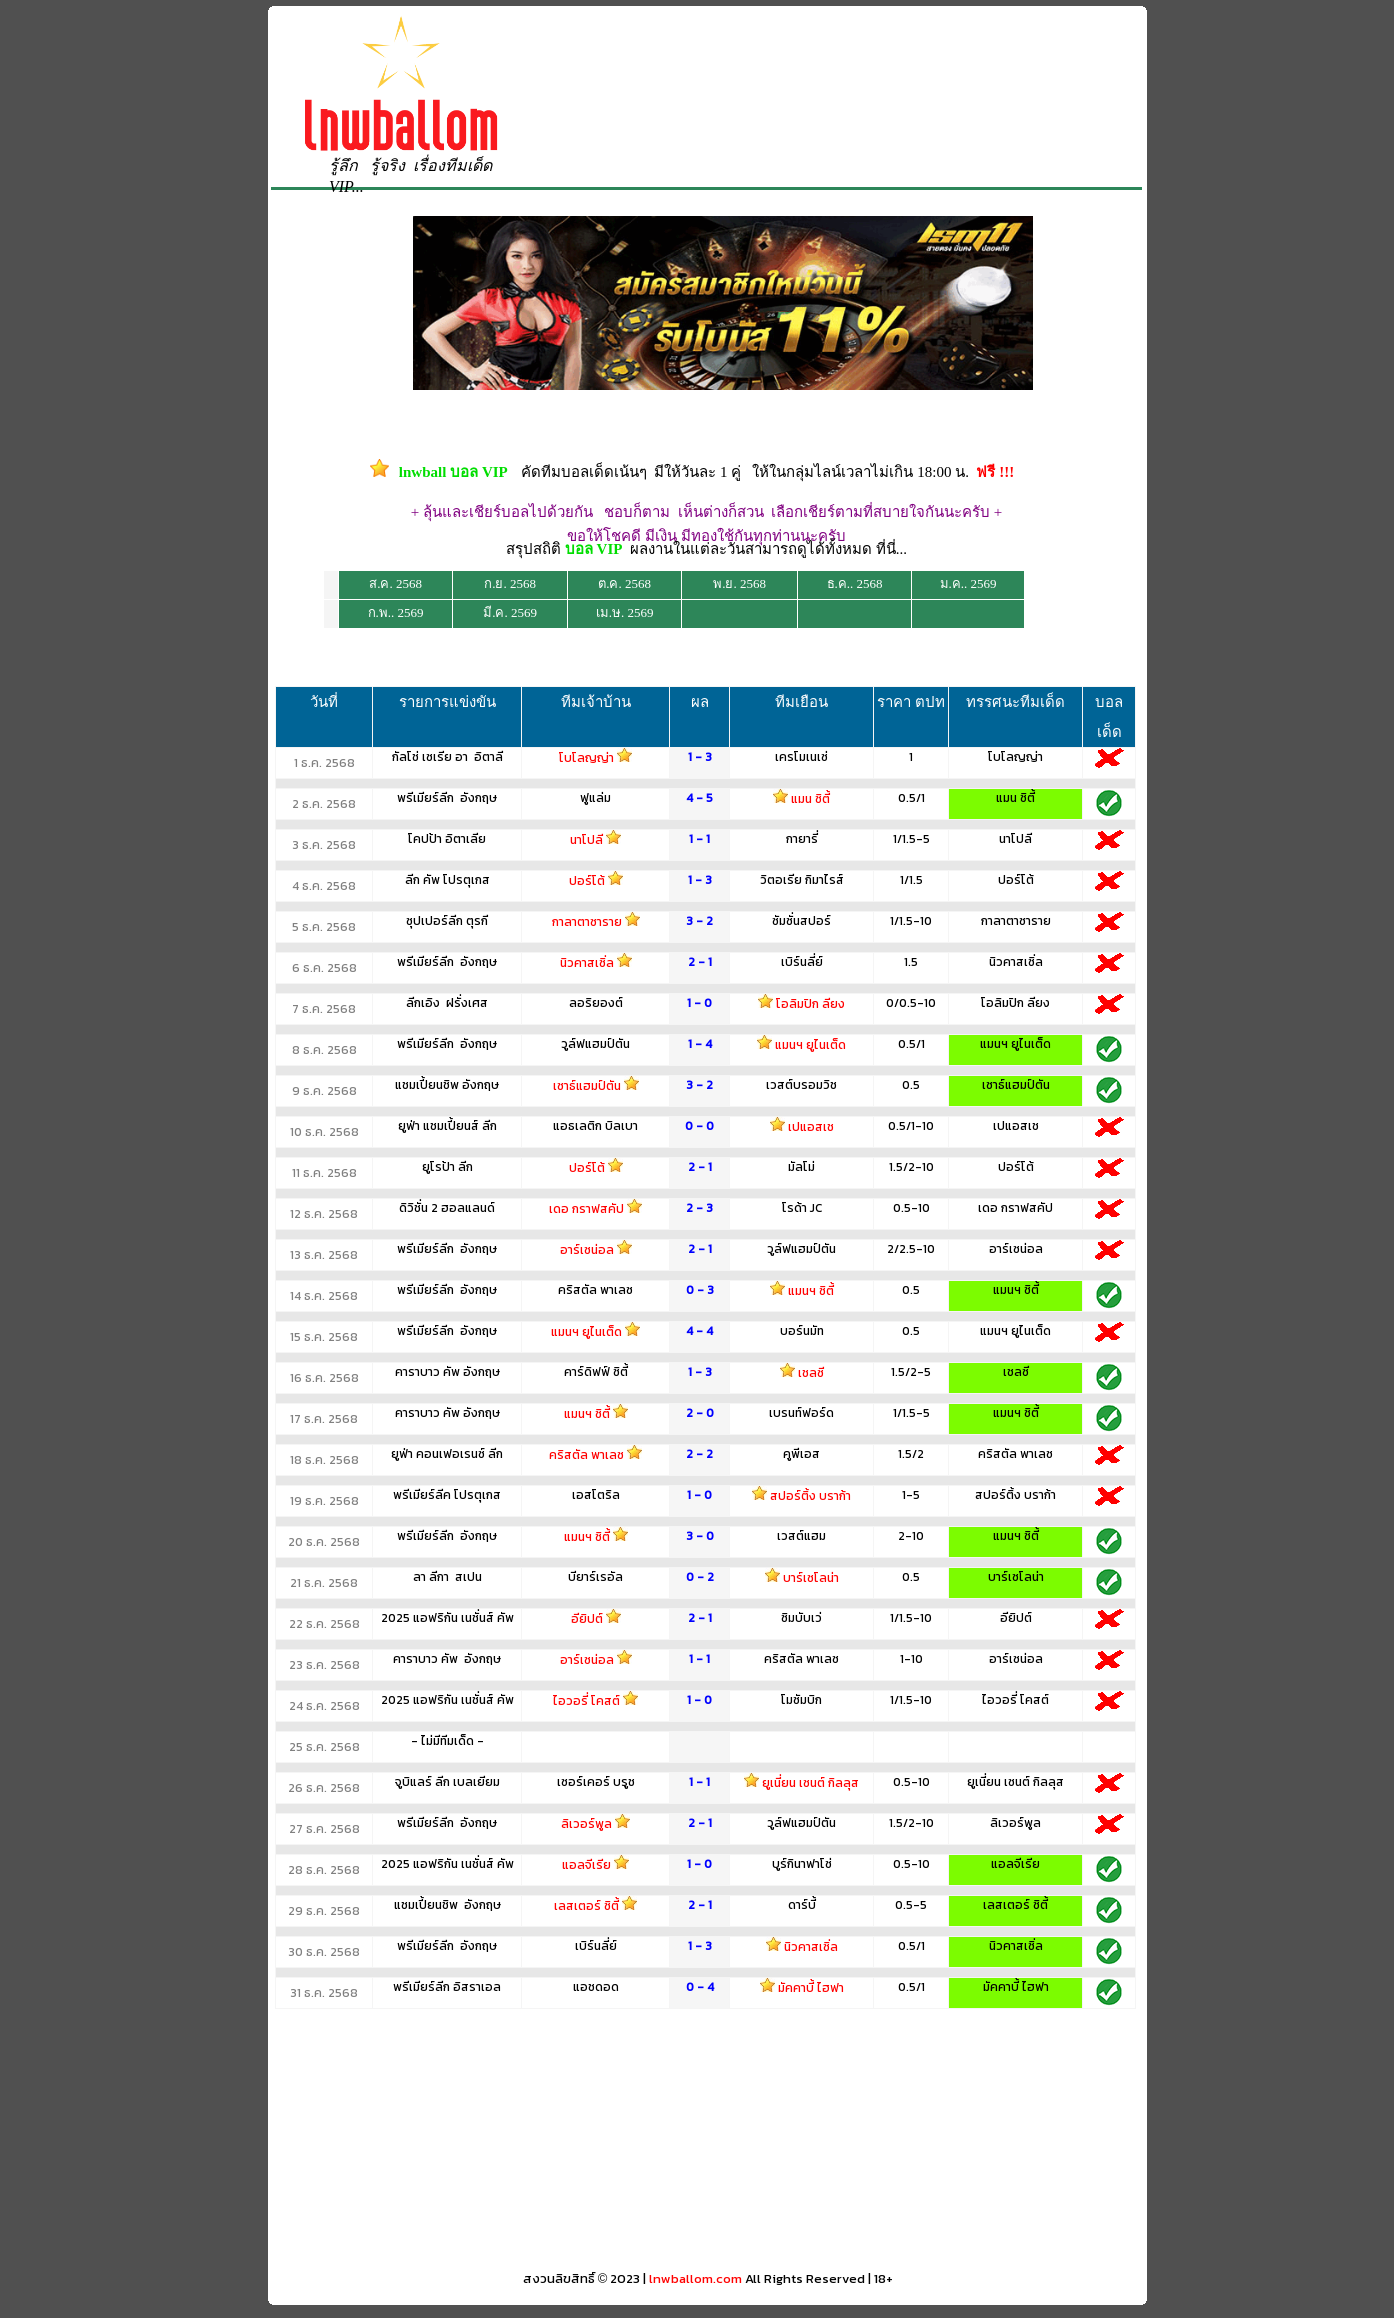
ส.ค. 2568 (395, 583)
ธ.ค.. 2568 (855, 583)
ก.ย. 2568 (510, 583)
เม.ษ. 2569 (625, 612)
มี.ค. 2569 (510, 612)
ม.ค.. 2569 (968, 583)
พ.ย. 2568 (739, 583)
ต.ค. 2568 (624, 583)
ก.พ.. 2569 (396, 612)
